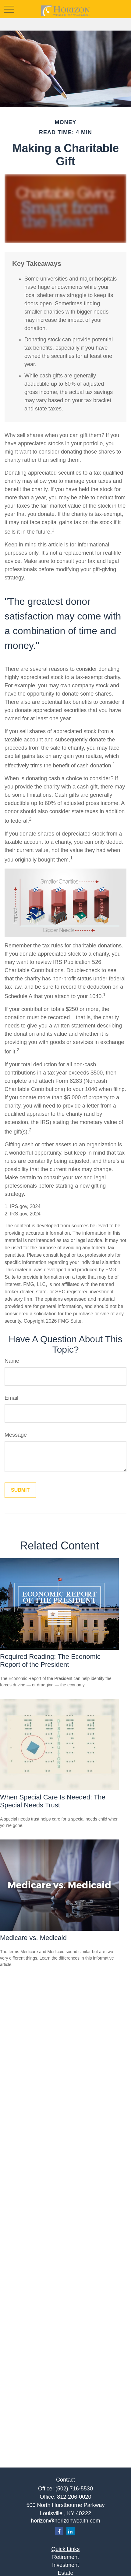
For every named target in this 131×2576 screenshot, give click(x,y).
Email (11, 1398)
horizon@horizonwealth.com (65, 2521)
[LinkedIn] (70, 2531)
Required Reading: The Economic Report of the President (50, 1660)
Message (16, 1435)
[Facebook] (59, 2531)
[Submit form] (20, 1490)
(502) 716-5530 (74, 2489)
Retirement (65, 2557)
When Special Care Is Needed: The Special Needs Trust (52, 1801)
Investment (65, 2565)
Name (12, 1361)
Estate (65, 2573)
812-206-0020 (74, 2497)
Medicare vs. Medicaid (33, 1938)
